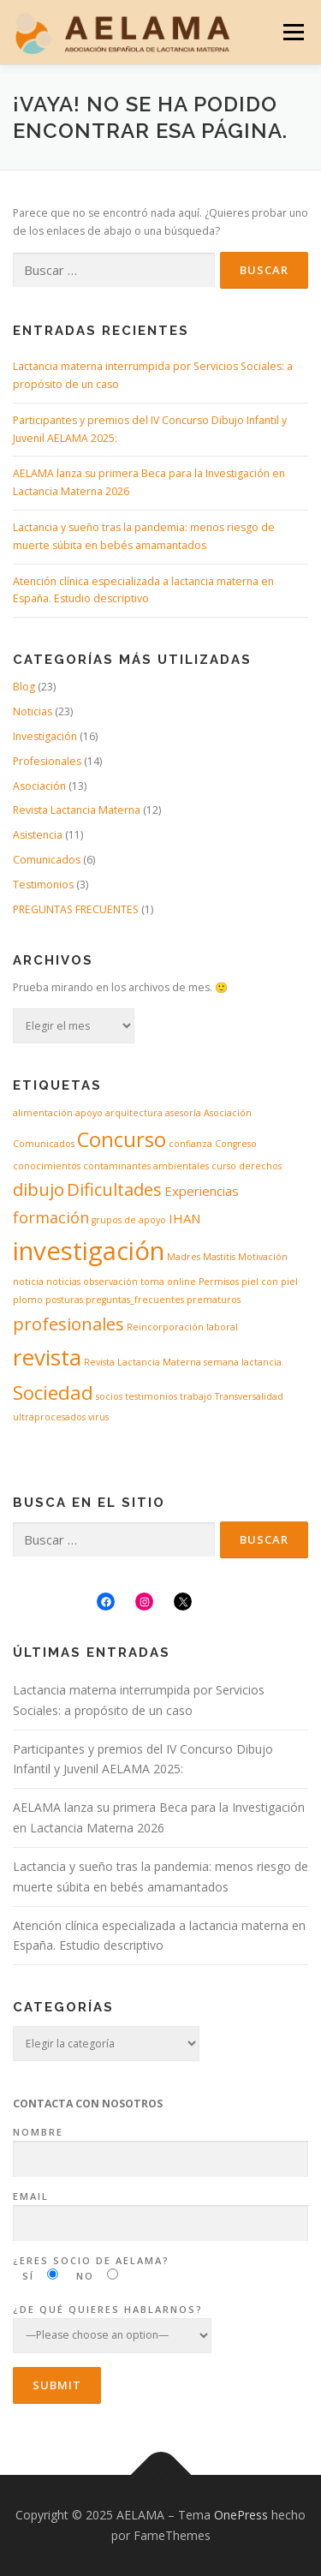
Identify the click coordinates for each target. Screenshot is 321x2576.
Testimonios (43, 884)
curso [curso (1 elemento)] (223, 1166)
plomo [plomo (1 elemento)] (28, 1300)
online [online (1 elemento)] (181, 1282)
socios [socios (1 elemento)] (109, 1396)
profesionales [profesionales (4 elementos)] (68, 1324)
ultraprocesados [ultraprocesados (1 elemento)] (49, 1417)
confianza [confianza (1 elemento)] (190, 1144)
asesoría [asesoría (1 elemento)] (183, 1113)
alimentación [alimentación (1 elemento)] (43, 1113)
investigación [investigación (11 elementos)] (88, 1251)
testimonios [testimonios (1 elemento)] (151, 1396)
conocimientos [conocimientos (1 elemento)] (46, 1166)
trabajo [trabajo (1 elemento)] (196, 1396)
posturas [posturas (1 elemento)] (64, 1300)
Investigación (45, 736)
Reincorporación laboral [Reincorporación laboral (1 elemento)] (182, 1327)
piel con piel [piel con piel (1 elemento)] (269, 1282)
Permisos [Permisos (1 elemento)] (219, 1282)
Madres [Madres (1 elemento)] (183, 1257)
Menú (292, 32)
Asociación (39, 786)
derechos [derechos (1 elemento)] (260, 1166)
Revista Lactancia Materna (76, 810)
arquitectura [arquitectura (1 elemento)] (134, 1113)
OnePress (241, 2515)
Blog (24, 686)
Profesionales (47, 761)
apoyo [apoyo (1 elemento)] (89, 1113)
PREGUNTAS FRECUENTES (76, 909)
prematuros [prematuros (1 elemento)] (214, 1300)
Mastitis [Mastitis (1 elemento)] (219, 1257)
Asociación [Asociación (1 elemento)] (228, 1113)
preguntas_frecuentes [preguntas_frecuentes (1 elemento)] (135, 1300)
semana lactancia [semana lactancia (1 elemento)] (243, 1362)
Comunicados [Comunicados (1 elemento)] (43, 1144)
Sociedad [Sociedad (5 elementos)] (53, 1392)
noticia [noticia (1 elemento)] (28, 1282)
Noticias (32, 711)
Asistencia (37, 835)
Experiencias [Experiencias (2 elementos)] (201, 1190)
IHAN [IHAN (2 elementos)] (184, 1218)
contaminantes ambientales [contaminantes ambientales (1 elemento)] (146, 1166)
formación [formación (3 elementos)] (51, 1217)
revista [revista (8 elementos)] (47, 1357)
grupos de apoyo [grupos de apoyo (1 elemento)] (129, 1220)
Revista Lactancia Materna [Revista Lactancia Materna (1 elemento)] (142, 1362)
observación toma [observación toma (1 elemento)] (123, 1282)
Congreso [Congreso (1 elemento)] (236, 1144)
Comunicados (46, 859)
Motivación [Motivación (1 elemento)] (263, 1257)
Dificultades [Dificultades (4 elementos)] (114, 1189)
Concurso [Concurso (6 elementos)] (121, 1139)
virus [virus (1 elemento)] (98, 1417)
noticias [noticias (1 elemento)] (63, 1282)
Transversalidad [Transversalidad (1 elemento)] (249, 1396)
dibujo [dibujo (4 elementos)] (38, 1189)
